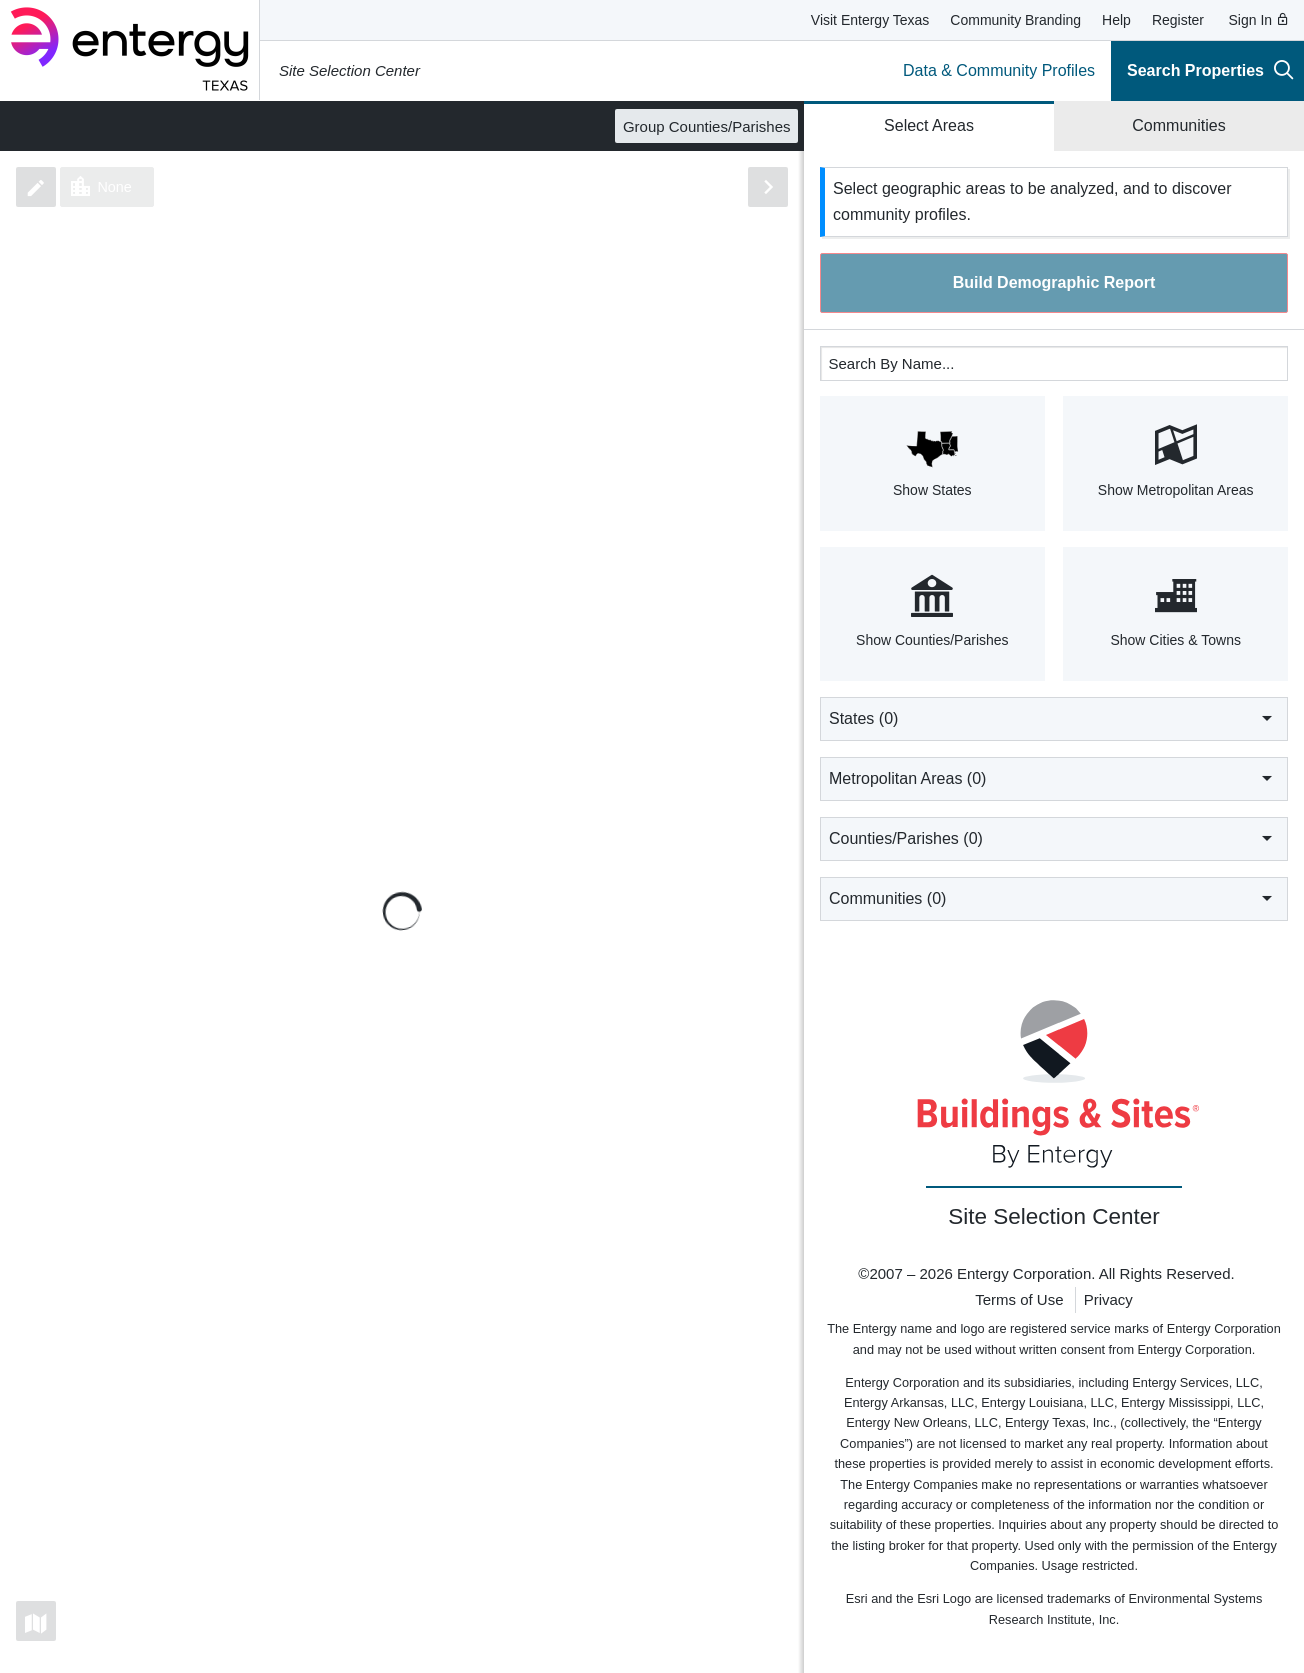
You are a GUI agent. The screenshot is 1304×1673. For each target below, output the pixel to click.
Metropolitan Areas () (1054, 778)
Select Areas (929, 125)
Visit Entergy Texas (870, 20)
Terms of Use (1019, 1299)
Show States (932, 461)
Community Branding (1015, 20)
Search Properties (1210, 69)
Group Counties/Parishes (707, 126)
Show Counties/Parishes (932, 612)
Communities (1178, 125)
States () (1054, 718)
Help (1116, 20)
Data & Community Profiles (999, 70)
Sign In (1259, 20)
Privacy (1108, 1299)
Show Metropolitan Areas (1175, 461)
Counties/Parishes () (1054, 838)
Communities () (1054, 898)
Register (1178, 20)
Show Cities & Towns (1175, 612)
